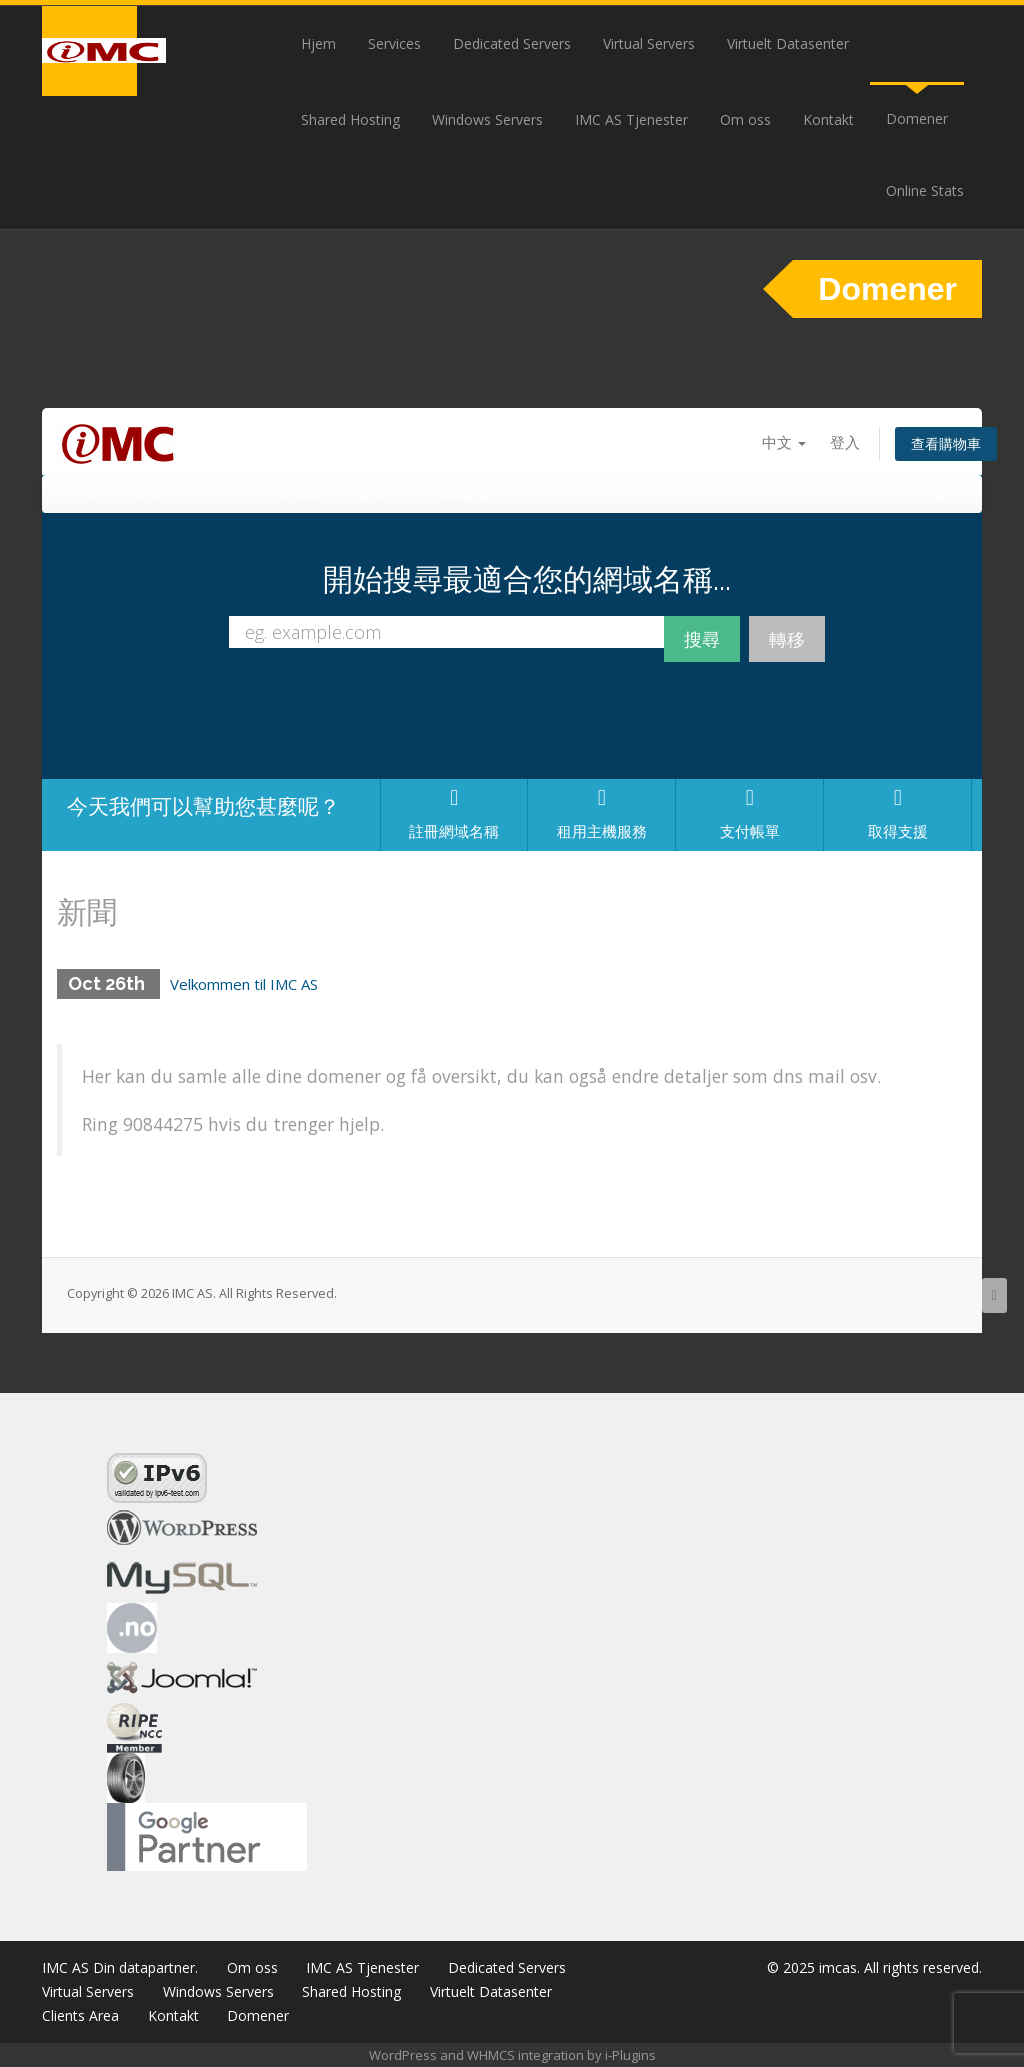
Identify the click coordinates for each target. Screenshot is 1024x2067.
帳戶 (958, 494)
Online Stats (925, 190)
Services (394, 43)
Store (160, 494)
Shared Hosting (350, 119)
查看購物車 (946, 443)
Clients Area (80, 2015)
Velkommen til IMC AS (244, 984)
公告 (233, 494)
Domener (917, 118)
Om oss (745, 119)
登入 (845, 442)
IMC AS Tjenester (631, 119)
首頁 (87, 494)
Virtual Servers (649, 43)
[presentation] (527, 726)
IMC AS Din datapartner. (120, 1967)
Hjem (318, 43)
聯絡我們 (473, 494)
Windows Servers (487, 119)
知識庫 (300, 494)
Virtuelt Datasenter (788, 43)
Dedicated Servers (512, 43)
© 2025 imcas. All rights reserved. (874, 1967)
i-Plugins (630, 2055)
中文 (784, 442)
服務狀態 (383, 494)
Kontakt (828, 119)
